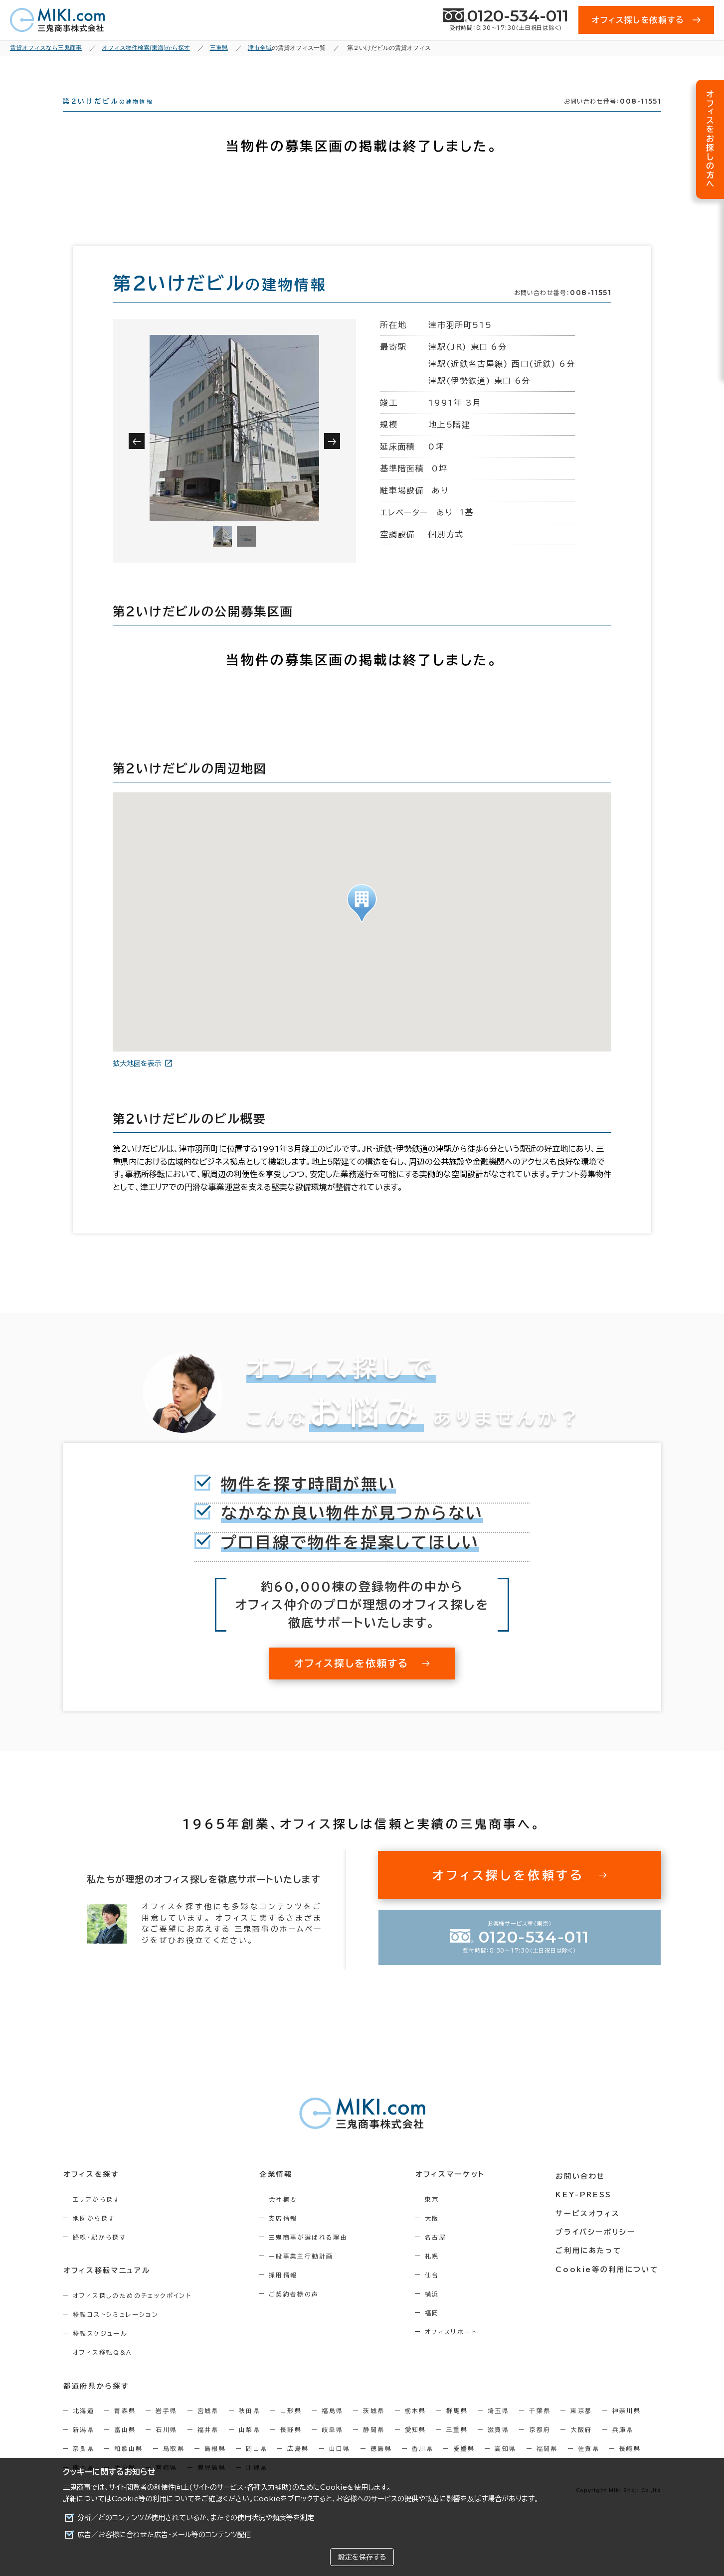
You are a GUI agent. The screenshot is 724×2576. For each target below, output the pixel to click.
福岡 (436, 2331)
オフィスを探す (91, 2192)
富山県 (125, 2447)
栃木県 (415, 2428)
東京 (436, 2217)
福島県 (332, 2428)
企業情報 (278, 2192)
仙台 (436, 2293)
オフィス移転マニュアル (106, 2288)
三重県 (457, 2447)
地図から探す (94, 2236)
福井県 (208, 2447)
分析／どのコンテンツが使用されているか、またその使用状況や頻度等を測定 (195, 2517)
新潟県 (83, 2447)
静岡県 (373, 2447)
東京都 (581, 2428)
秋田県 (249, 2428)
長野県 (291, 2447)
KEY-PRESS (586, 2210)
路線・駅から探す (99, 2255)
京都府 (539, 2447)
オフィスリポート (455, 2350)
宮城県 (208, 2428)
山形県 (291, 2428)
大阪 (436, 2236)
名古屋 (440, 2255)
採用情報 (285, 2293)
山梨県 (249, 2447)
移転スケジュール (100, 2351)
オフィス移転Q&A (102, 2370)
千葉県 (539, 2428)
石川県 (166, 2447)
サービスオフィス (589, 2229)
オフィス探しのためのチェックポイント (132, 2313)
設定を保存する (362, 2557)
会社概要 (285, 2217)
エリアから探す (96, 2217)
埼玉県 (498, 2428)
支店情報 (285, 2236)
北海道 (83, 2428)
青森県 (125, 2428)
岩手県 (166, 2428)
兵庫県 (623, 2447)
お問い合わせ (583, 2192)
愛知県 (415, 2447)
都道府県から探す (96, 2403)
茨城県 (373, 2428)
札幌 (436, 2274)
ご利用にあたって (591, 2266)
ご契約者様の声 (296, 2312)
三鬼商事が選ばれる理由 (310, 2255)
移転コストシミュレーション (116, 2332)
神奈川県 (626, 2428)
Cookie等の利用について (153, 2498)
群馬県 (457, 2428)
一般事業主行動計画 (303, 2274)
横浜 (436, 2312)
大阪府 (581, 2447)
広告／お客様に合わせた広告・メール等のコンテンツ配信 (164, 2534)
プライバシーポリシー (597, 2247)
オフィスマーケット (453, 2192)
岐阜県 (332, 2447)
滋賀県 (498, 2447)
